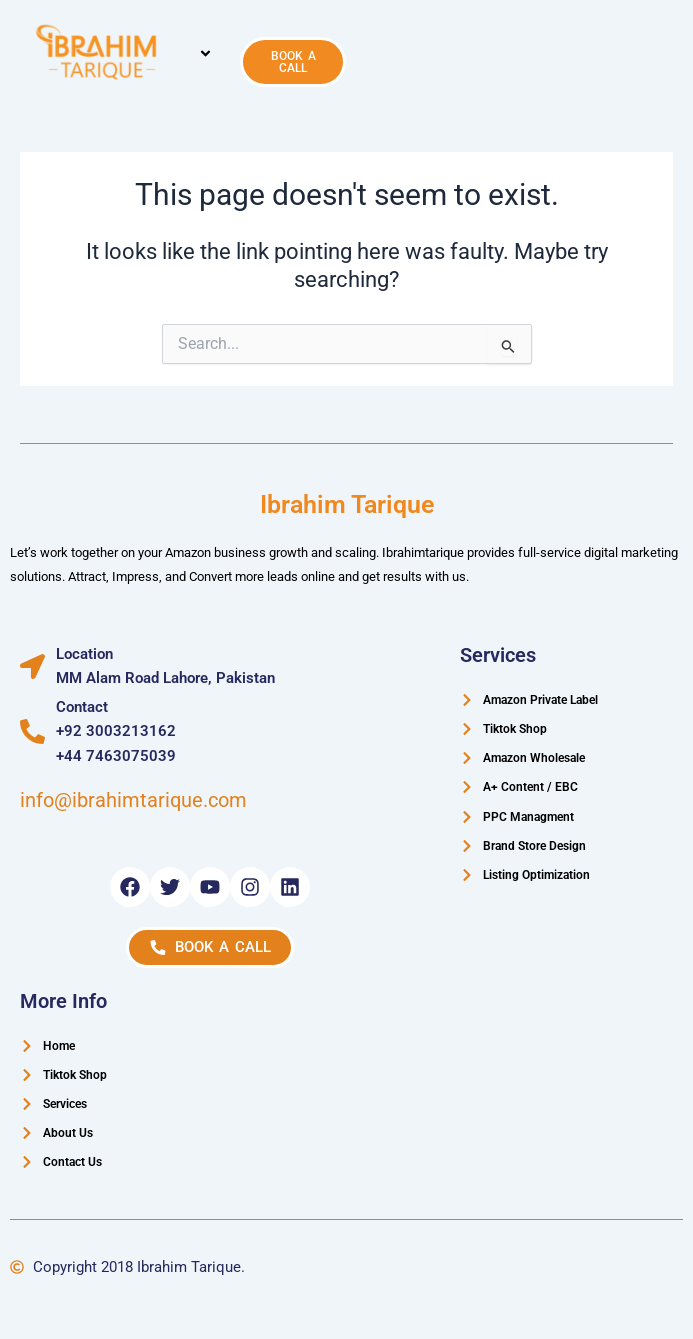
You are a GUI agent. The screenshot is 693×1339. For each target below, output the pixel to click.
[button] (206, 55)
